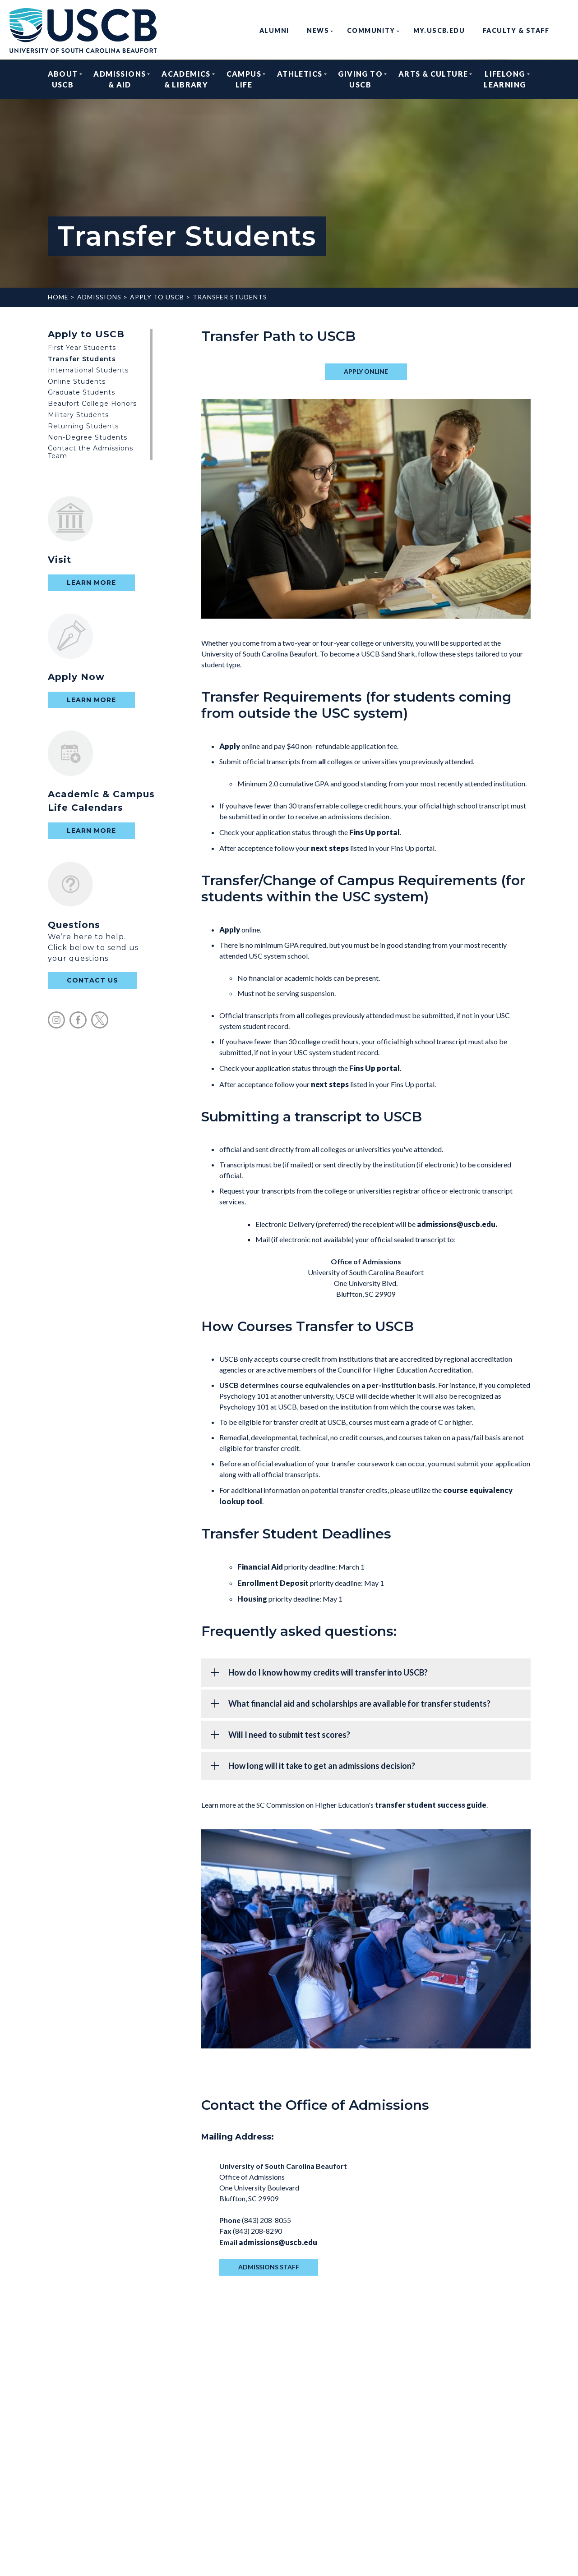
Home (58, 297)
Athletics (300, 79)
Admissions (99, 297)
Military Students (78, 415)
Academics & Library (186, 79)
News (318, 30)
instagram (56, 1020)
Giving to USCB (360, 79)
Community (371, 30)
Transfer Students (230, 297)
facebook (78, 1020)
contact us (92, 980)
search (565, 30)
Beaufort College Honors (92, 403)
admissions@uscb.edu (278, 2242)
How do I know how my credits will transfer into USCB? (328, 1672)
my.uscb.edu (439, 30)
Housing (252, 1598)
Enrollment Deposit (273, 1583)
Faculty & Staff (516, 30)
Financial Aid (260, 1566)
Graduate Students (81, 392)
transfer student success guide (430, 1804)
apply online (366, 371)
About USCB (63, 79)
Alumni (274, 30)
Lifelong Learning (505, 79)
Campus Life (244, 79)
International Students (88, 370)
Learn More (91, 583)
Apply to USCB (157, 297)
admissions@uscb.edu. (457, 1224)
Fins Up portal (374, 832)
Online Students (77, 381)
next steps (330, 848)
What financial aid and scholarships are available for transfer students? (359, 1703)
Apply (229, 746)
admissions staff (268, 2267)
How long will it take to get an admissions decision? (321, 1766)
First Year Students (82, 348)
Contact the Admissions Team (90, 452)
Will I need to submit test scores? (289, 1735)
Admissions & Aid (119, 79)
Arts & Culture (433, 79)
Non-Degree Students (87, 437)
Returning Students (83, 426)
